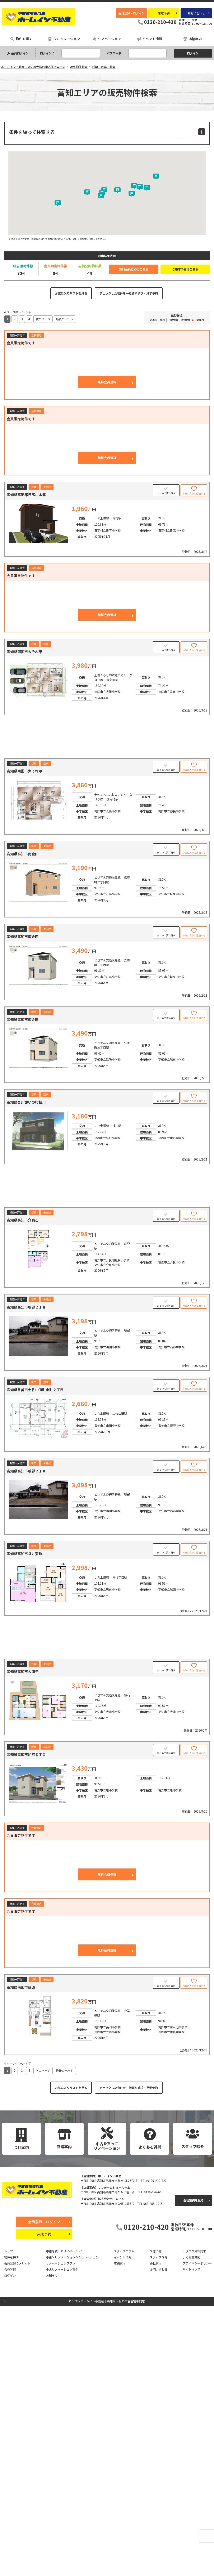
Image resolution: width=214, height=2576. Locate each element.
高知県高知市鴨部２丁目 (26, 1307)
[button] (57, 203)
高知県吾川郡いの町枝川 (26, 1102)
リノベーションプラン (60, 2263)
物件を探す (21, 38)
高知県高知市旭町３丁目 (26, 1754)
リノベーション (107, 38)
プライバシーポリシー (197, 2263)
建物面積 (186, 320)
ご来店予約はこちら (185, 269)
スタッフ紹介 (158, 2257)
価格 (162, 320)
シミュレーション (64, 38)
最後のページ (65, 319)
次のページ (43, 319)
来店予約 (164, 13)
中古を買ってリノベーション (65, 2251)
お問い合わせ (196, 13)
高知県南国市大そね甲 (24, 651)
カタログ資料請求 (194, 2251)
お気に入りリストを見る (71, 293)
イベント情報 (149, 38)
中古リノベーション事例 (62, 2269)
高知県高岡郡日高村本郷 (26, 494)
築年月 (200, 320)
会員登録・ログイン (131, 13)
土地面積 (173, 320)
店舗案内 (192, 38)
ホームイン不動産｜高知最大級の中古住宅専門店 (38, 17)
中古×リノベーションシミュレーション (72, 2257)
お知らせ (52, 2275)
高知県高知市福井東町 (24, 1553)
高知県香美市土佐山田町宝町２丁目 (35, 1389)
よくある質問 (191, 2257)
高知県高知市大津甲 (23, 1671)
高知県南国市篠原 (21, 1987)
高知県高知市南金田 (23, 853)
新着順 (153, 320)
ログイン (10, 2275)
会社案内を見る (193, 2200)
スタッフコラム (124, 2251)
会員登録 (10, 2269)
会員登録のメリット (17, 2263)
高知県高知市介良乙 (23, 1219)
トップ (8, 2251)
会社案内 (156, 2263)
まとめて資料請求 (166, 493)
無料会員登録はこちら (133, 269)
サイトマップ (191, 2269)
